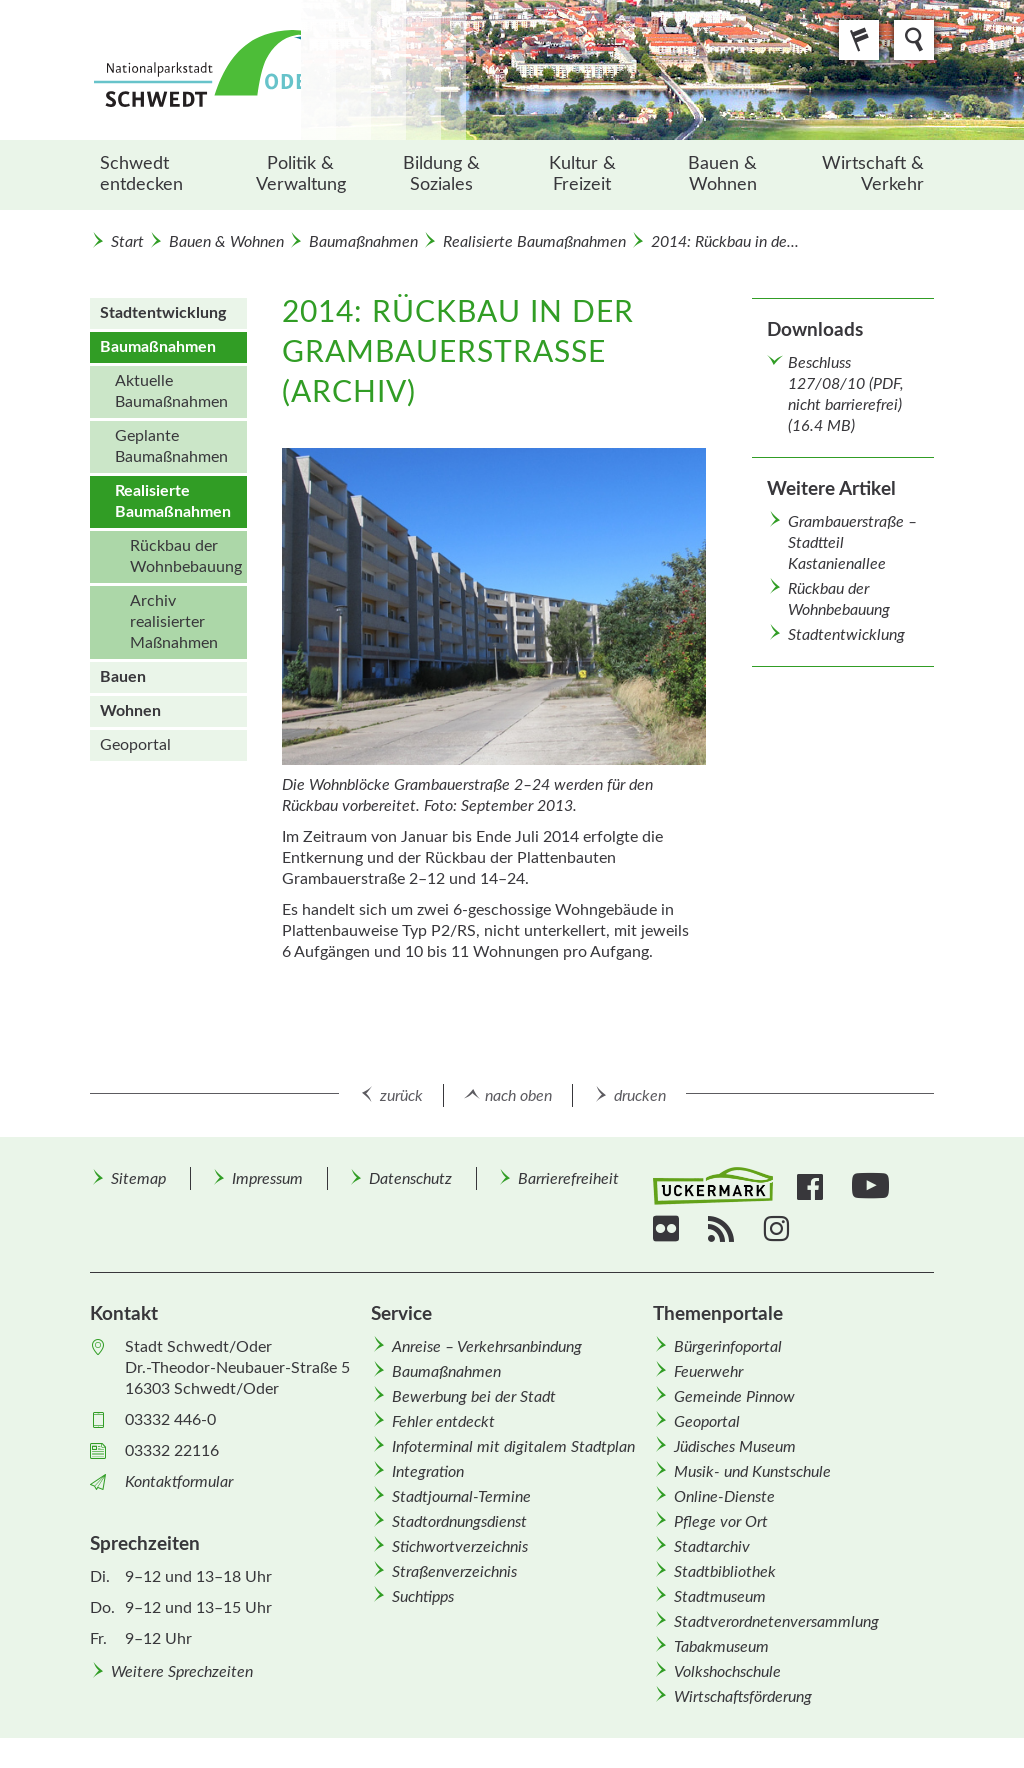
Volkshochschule (727, 1672)
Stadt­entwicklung (163, 313)
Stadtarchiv (712, 1547)
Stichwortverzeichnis (460, 1547)
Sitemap (138, 1179)
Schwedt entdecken (141, 174)
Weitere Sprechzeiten (182, 1672)
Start (127, 242)
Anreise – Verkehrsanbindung (487, 1347)
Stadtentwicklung (846, 635)
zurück (401, 1096)
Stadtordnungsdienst (459, 1522)
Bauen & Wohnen (722, 174)
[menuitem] (160, 175)
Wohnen (130, 711)
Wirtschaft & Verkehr (873, 174)
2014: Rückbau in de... (725, 242)
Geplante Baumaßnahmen (171, 446)
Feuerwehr (708, 1372)
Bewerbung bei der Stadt (474, 1397)
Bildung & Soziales (441, 174)
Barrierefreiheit (568, 1179)
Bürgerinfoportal (728, 1347)
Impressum (267, 1179)
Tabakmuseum (721, 1647)
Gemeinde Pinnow (734, 1397)
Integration (428, 1472)
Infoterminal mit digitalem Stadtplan (513, 1447)
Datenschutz (410, 1179)
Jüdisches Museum (735, 1447)
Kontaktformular (179, 1482)
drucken (640, 1096)
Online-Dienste (724, 1497)
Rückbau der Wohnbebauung (186, 556)
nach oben (518, 1096)
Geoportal (135, 745)
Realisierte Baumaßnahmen (534, 242)
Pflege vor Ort (721, 1522)
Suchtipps (423, 1597)
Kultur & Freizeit (582, 174)
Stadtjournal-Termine (461, 1497)
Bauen (123, 677)
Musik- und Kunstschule (752, 1472)
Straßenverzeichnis (454, 1572)
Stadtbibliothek (725, 1572)
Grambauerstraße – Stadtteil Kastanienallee (852, 543)
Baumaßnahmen (363, 242)
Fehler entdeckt (443, 1422)
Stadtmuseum (720, 1597)
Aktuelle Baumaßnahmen (171, 391)
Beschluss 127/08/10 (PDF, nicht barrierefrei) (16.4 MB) (846, 394)
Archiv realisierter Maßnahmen (174, 622)
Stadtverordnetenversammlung (776, 1622)
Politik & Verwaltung (301, 174)
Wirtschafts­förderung (743, 1697)
